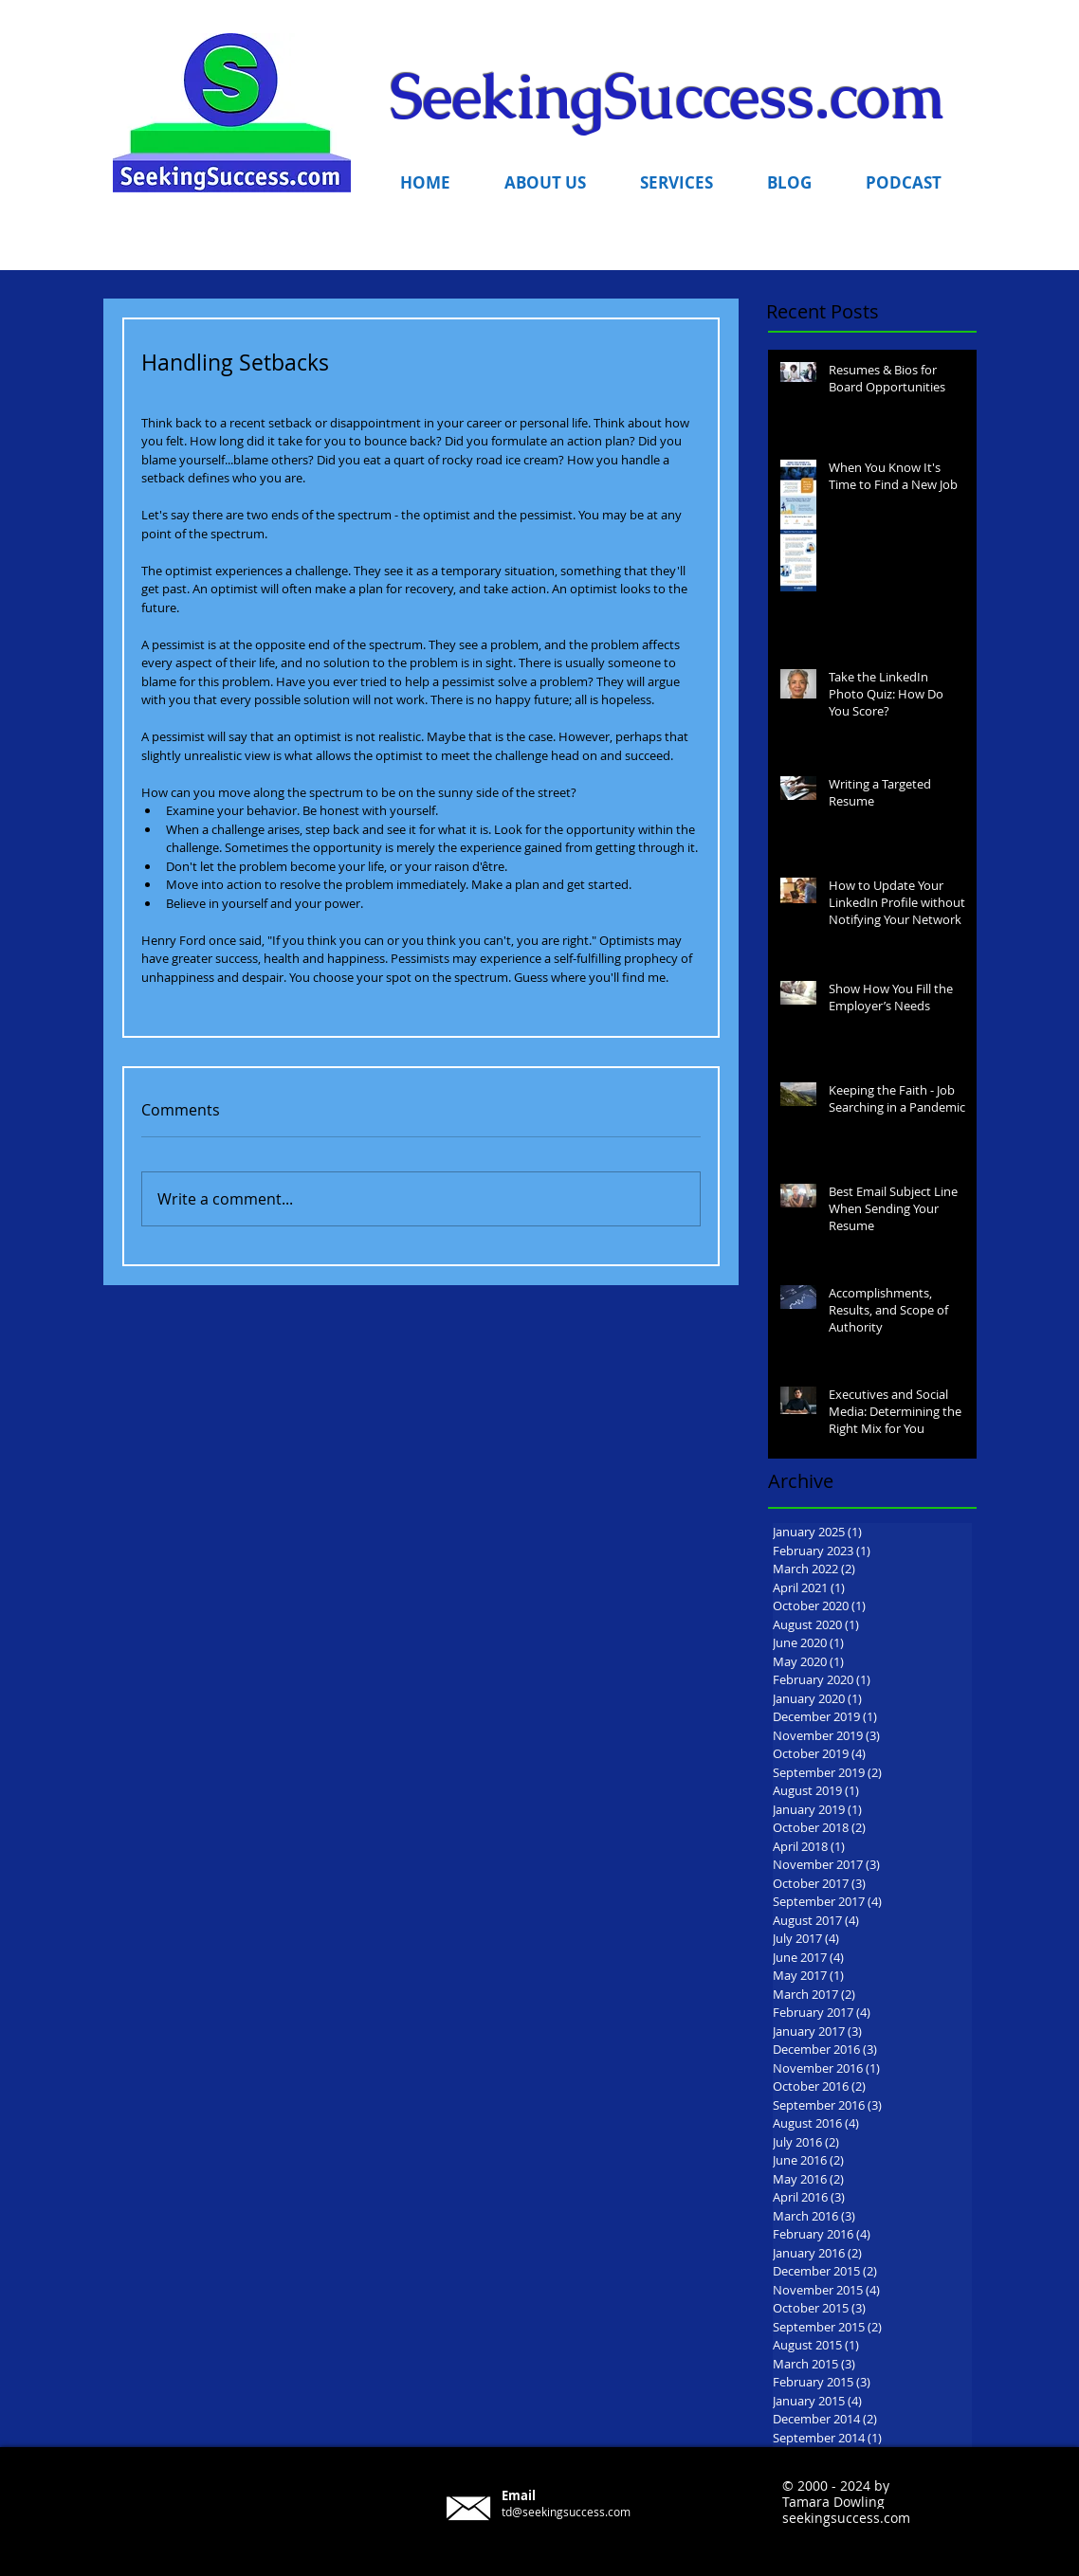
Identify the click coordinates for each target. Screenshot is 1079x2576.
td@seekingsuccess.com (566, 2511)
